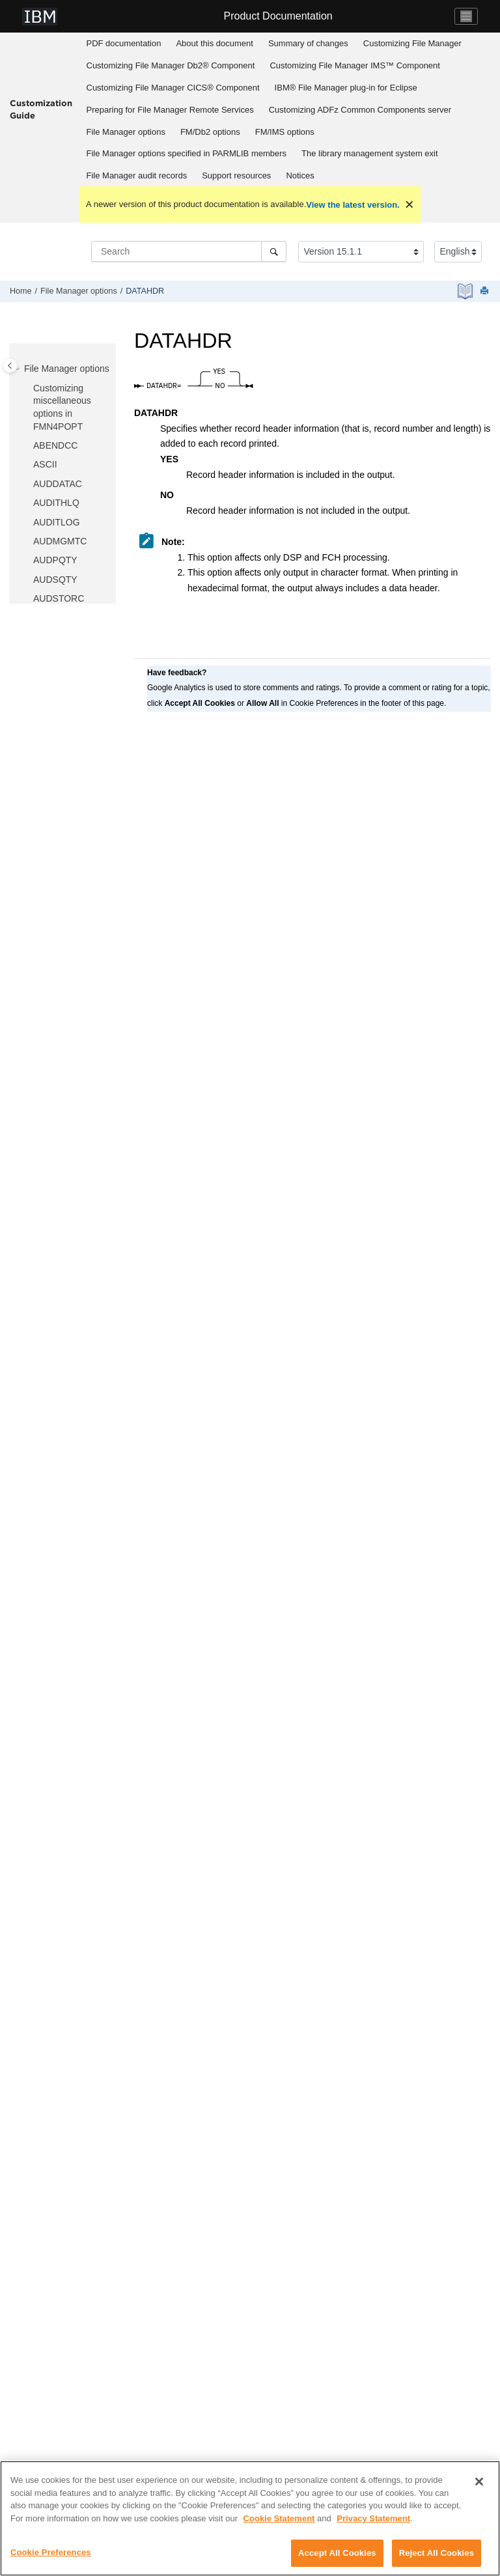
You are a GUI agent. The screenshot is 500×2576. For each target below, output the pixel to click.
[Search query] (188, 251)
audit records (137, 175)
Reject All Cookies (436, 2554)
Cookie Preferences (50, 2553)
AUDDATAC (57, 484)
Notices (300, 175)
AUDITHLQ (56, 502)
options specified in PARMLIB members (187, 153)
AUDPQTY (55, 560)
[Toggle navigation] (466, 16)
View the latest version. (353, 205)
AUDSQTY (55, 579)
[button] (19, 369)
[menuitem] (124, 44)
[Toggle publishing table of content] (10, 365)
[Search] (273, 251)
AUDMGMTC (60, 541)
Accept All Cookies (337, 2554)
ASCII (45, 464)
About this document (214, 43)
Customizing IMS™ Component (355, 65)
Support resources (236, 175)
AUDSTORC (58, 598)
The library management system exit (369, 153)
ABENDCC (55, 445)
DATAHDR (145, 291)
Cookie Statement (279, 2519)
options (126, 132)
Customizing (412, 43)
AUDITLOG (56, 522)
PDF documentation (124, 43)
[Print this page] (485, 291)
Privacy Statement (373, 2519)
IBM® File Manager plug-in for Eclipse (346, 87)
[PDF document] (466, 291)
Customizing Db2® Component (171, 65)
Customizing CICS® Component (173, 87)
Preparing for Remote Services (170, 110)
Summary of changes (308, 43)
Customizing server (360, 110)
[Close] (479, 2483)
